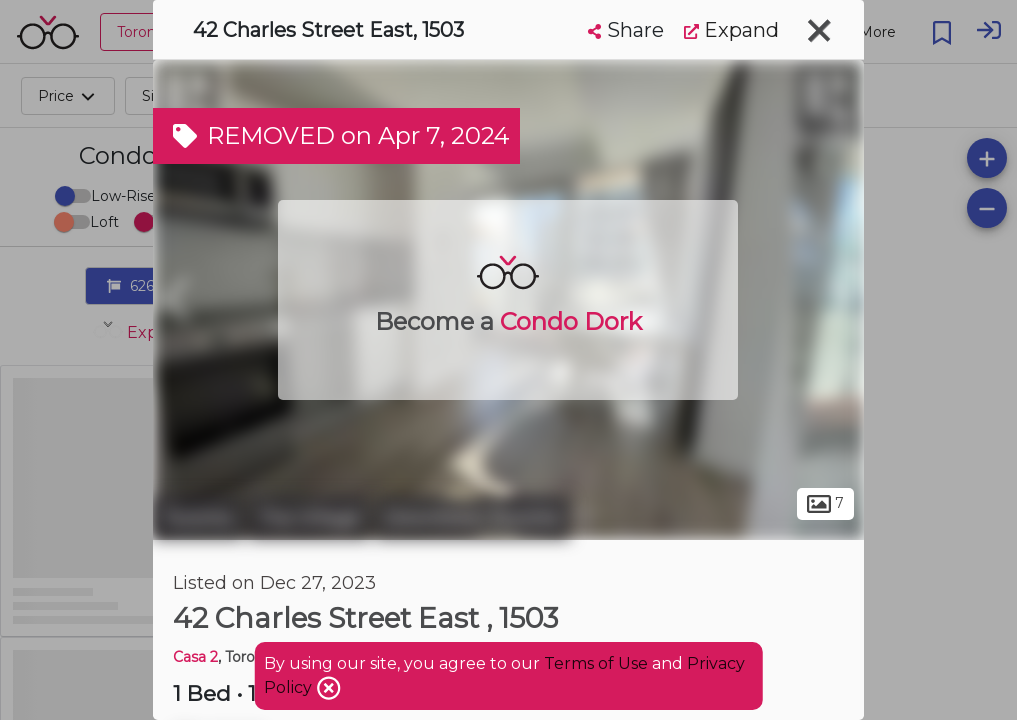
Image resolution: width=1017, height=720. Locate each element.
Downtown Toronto (472, 518)
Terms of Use (596, 663)
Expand (731, 30)
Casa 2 (195, 657)
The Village (309, 518)
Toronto (198, 518)
